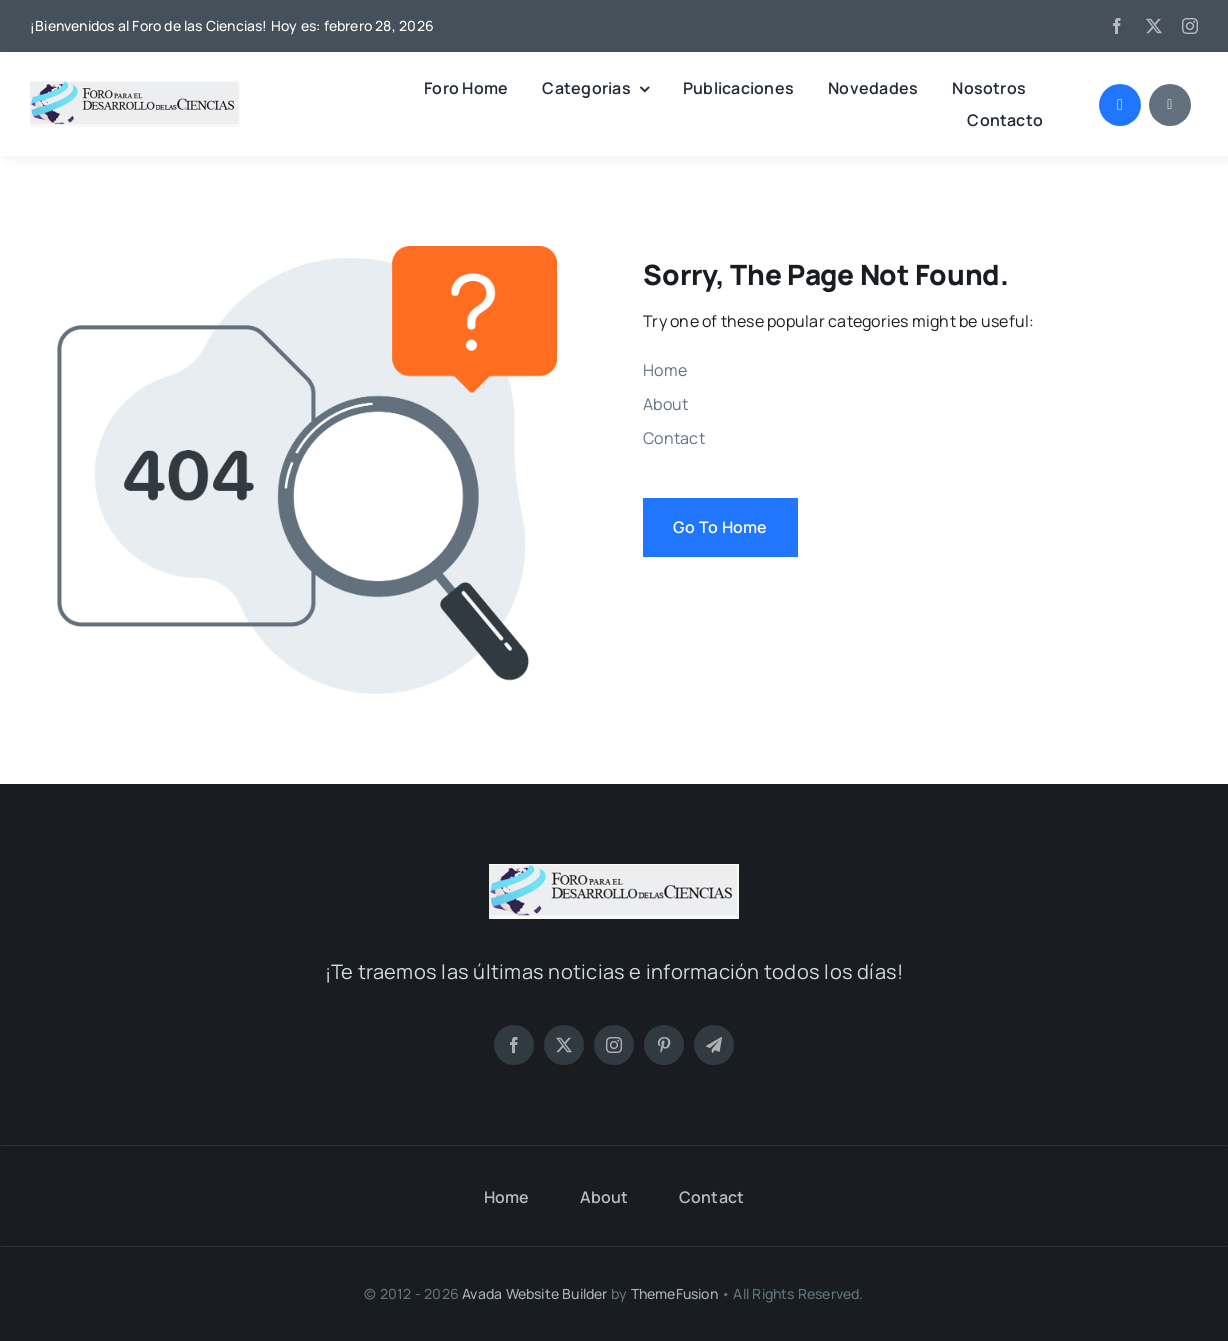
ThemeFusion (674, 1293)
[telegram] (714, 1045)
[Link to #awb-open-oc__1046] (1120, 105)
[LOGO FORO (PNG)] (135, 89)
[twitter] (1154, 26)
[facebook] (1117, 26)
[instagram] (1190, 26)
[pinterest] (664, 1045)
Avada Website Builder (534, 1293)
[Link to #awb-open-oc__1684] (1170, 105)
